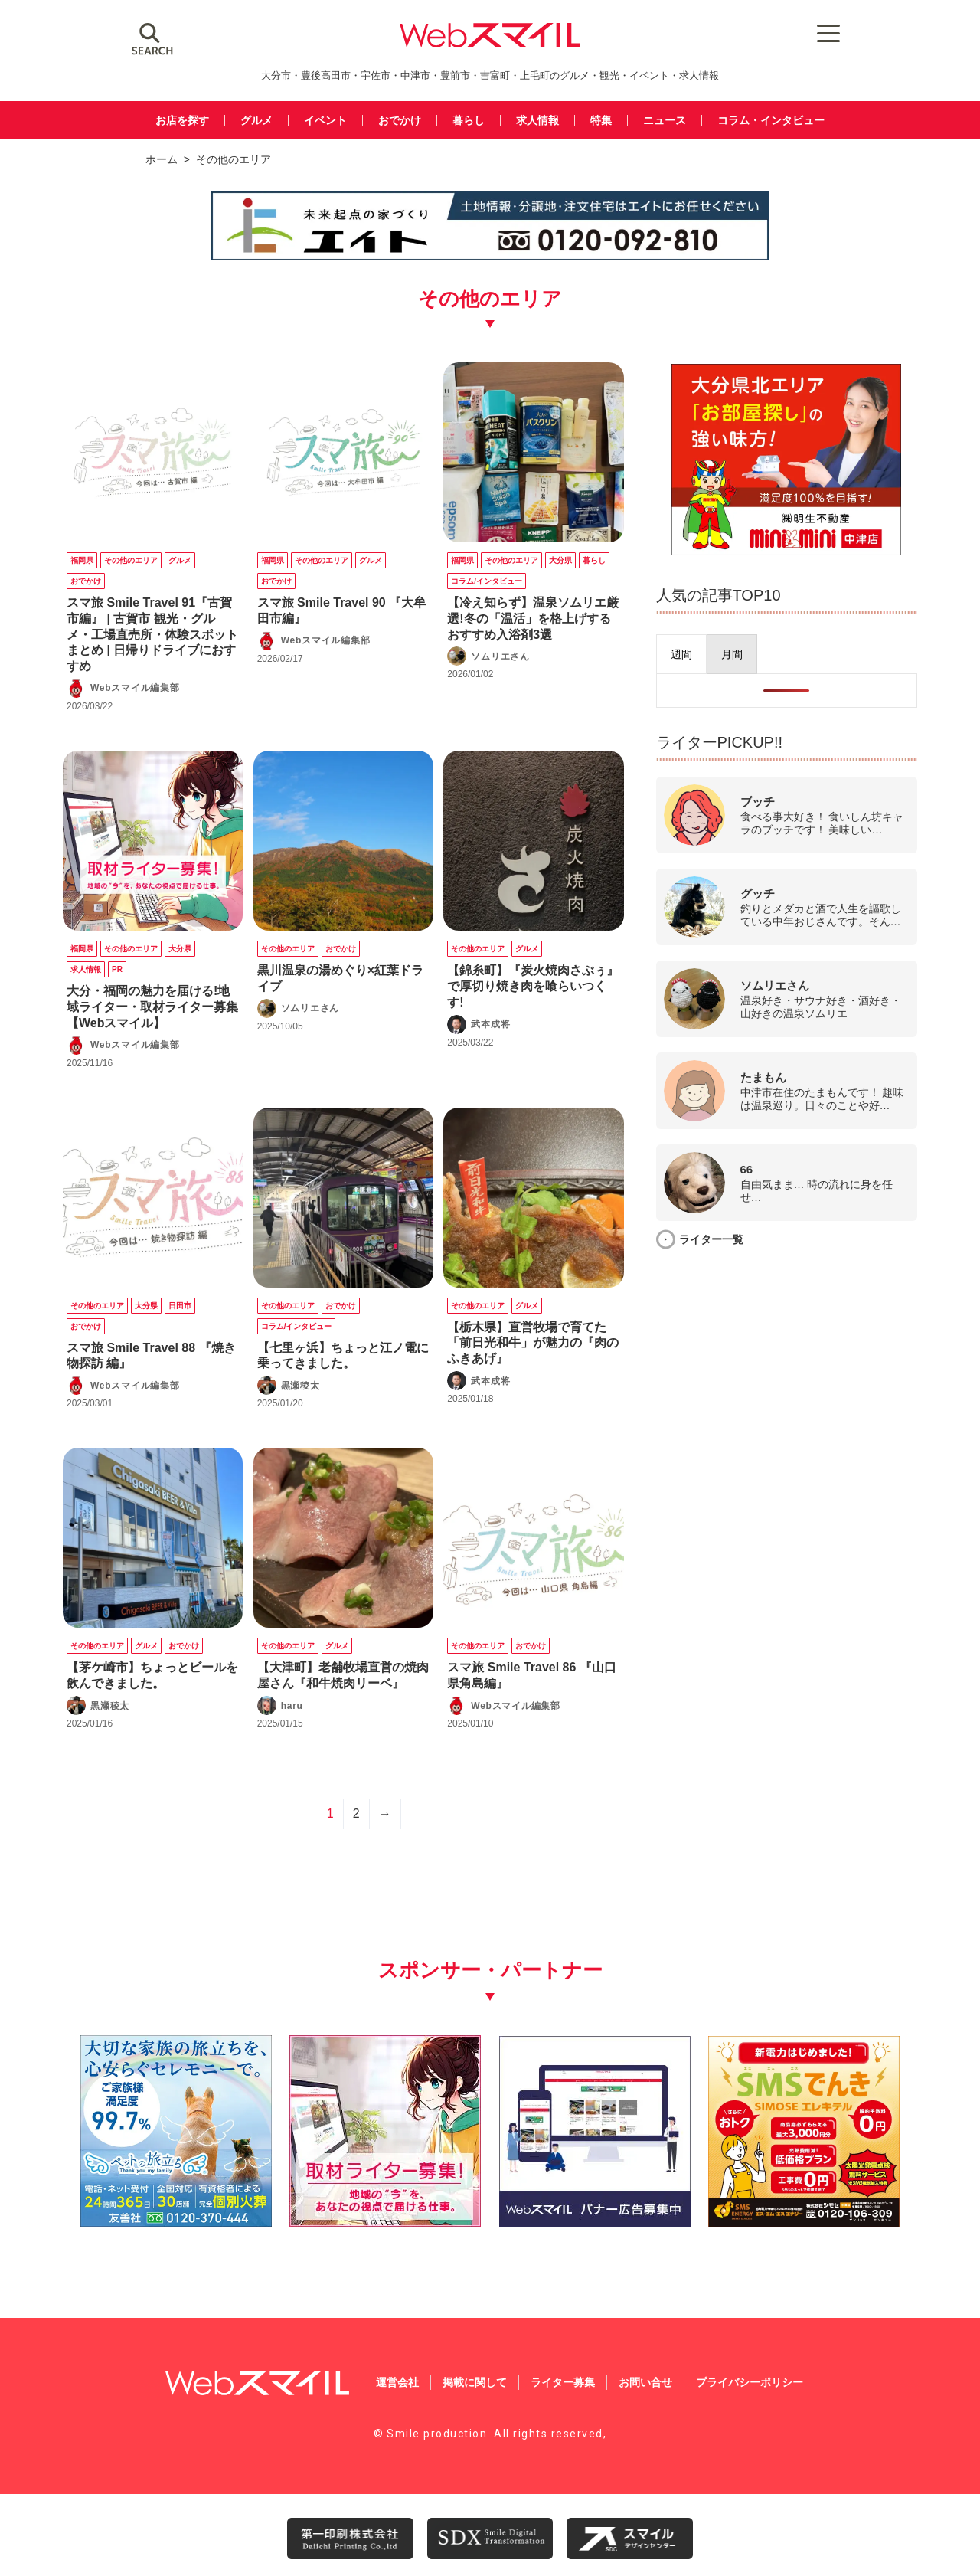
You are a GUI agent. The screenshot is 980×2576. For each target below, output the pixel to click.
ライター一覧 (742, 1238)
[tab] (713, 653)
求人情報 (539, 120)
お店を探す (169, 120)
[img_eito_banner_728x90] (490, 258)
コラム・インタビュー (782, 120)
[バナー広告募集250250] (599, 2212)
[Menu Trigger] (812, 32)
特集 (604, 120)
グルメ (247, 120)
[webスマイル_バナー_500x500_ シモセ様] (817, 2212)
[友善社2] (163, 2212)
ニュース (671, 120)
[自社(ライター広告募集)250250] (381, 2212)
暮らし (467, 120)
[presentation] (713, 653)
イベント (318, 120)
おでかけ (396, 120)
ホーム (161, 159)
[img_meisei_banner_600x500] (802, 550)
